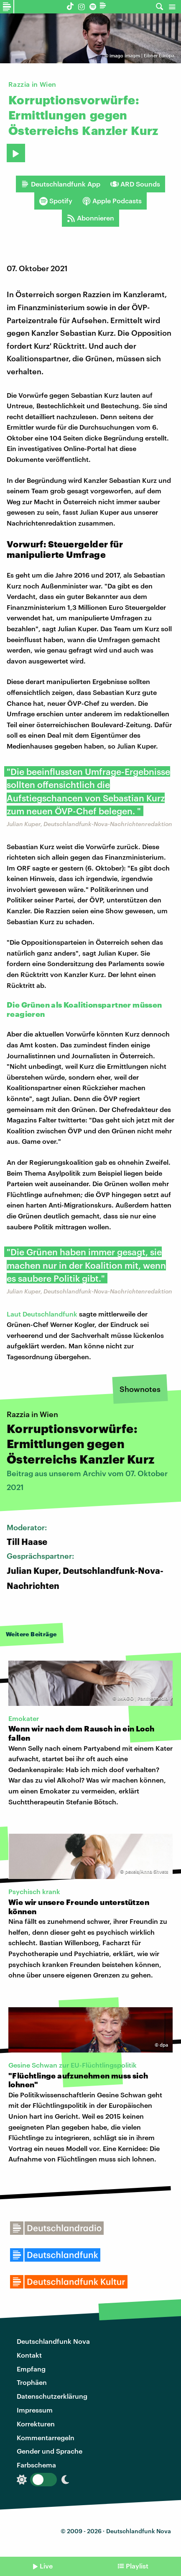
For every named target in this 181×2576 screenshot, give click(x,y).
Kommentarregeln (45, 2437)
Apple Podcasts (112, 201)
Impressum (35, 2410)
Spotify (55, 201)
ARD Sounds (135, 184)
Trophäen (32, 2382)
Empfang (31, 2369)
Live (46, 2566)
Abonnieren (90, 218)
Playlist (137, 2566)
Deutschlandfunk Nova (53, 2341)
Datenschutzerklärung (52, 2396)
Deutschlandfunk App (60, 184)
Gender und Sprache (49, 2451)
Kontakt (29, 2355)
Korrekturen (36, 2424)
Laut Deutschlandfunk (42, 1314)
